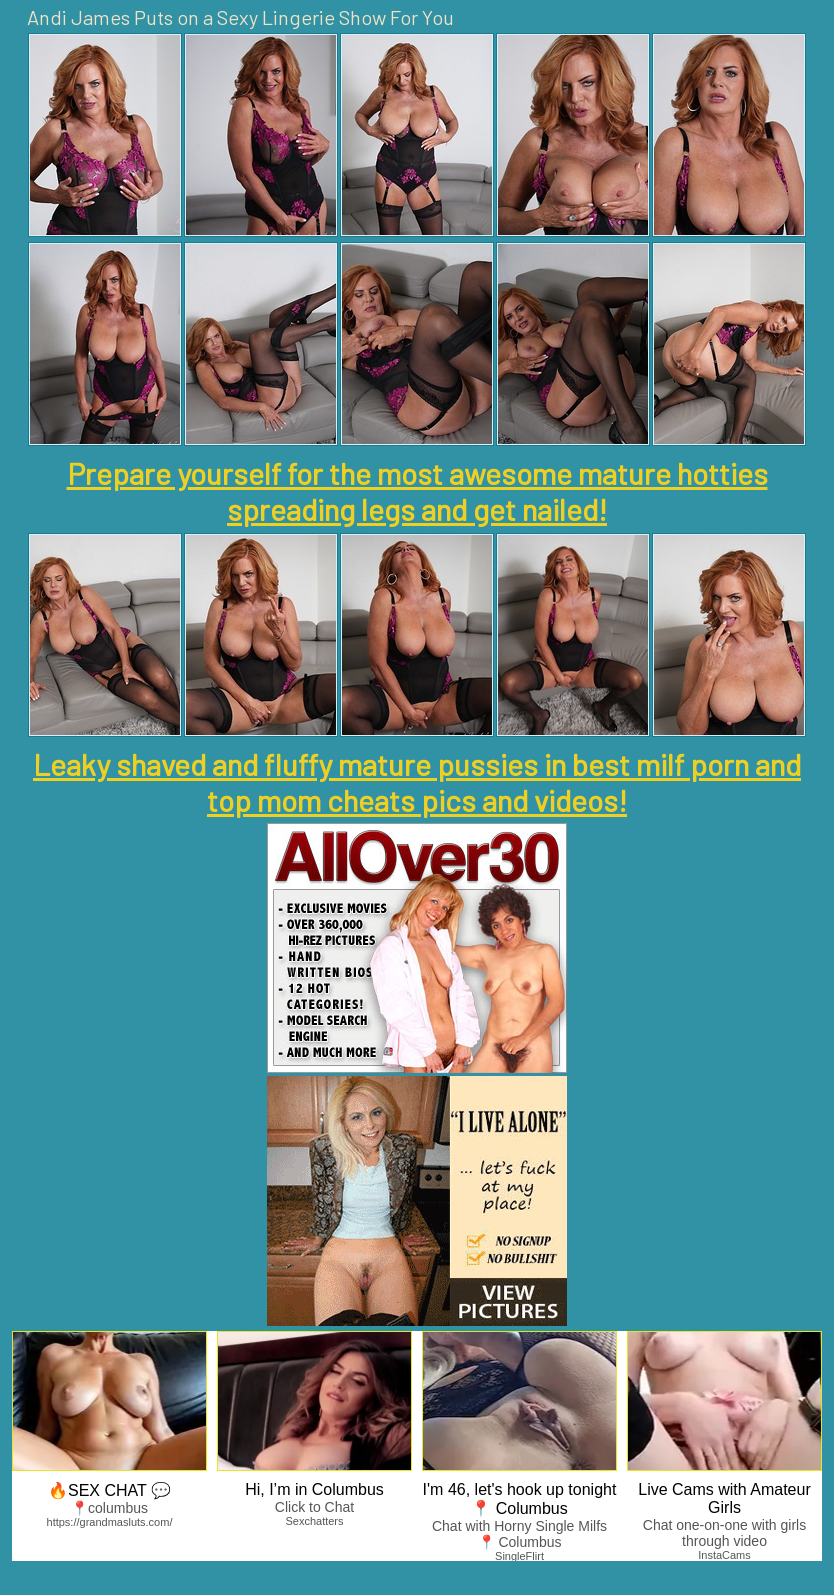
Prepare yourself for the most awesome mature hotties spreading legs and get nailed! (417, 491)
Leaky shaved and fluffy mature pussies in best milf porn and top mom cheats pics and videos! (417, 782)
